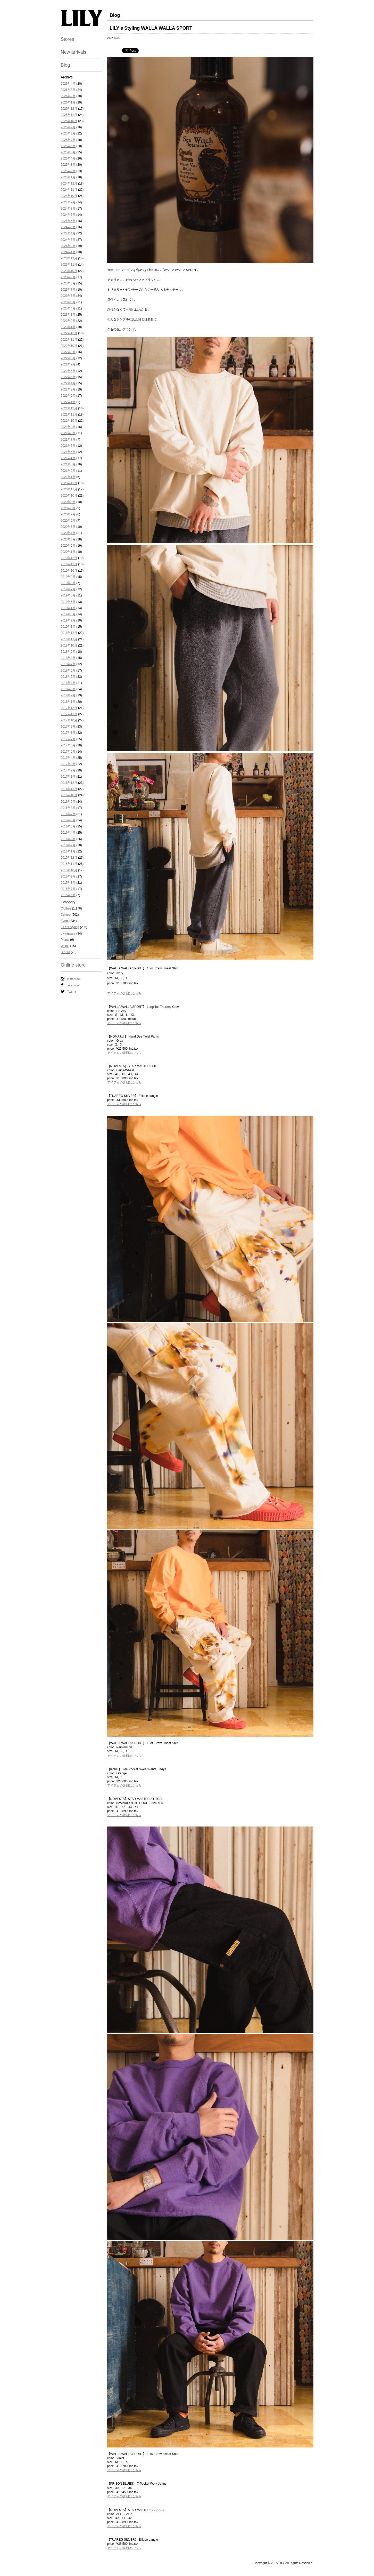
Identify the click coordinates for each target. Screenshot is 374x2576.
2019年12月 (69, 558)
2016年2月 (68, 845)
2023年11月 (69, 264)
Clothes (66, 908)
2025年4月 (68, 158)
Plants (65, 940)
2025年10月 (69, 121)
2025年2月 (68, 171)
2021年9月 (68, 427)
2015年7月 (68, 889)
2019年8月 (68, 583)
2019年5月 (68, 602)
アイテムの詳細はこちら (124, 993)
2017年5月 (68, 751)
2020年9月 (68, 502)
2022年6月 (68, 371)
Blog (65, 65)
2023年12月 (69, 258)
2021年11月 (69, 414)
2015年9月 (68, 876)
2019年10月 (69, 570)
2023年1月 (68, 327)
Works (65, 946)
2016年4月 (68, 832)
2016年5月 (68, 826)
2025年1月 (68, 177)
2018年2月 (68, 695)
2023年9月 (68, 277)
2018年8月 (68, 658)
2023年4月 (68, 308)
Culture (66, 914)
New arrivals (73, 52)
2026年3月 (68, 90)
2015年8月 (68, 882)
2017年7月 (68, 739)
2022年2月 (68, 395)
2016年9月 (68, 801)
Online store (73, 965)
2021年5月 (68, 452)
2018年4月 (68, 683)
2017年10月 (69, 720)
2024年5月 (68, 227)
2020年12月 (69, 483)
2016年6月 (68, 820)
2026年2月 (68, 96)
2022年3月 (68, 389)
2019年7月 (68, 589)
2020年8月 (68, 508)
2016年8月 (68, 808)
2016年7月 (68, 814)
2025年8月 (68, 133)
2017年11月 (69, 714)
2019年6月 (68, 595)
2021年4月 (68, 458)
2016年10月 (69, 795)
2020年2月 (68, 545)
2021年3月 (68, 464)
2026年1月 (68, 102)
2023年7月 (68, 289)
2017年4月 (68, 758)
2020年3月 (68, 539)
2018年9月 (68, 651)
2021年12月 (69, 408)
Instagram (71, 979)
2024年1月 (68, 252)
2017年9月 (68, 726)
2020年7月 (68, 514)
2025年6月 (68, 146)
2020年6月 (68, 520)
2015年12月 (69, 857)
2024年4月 (68, 233)
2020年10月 (69, 495)
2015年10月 (69, 870)
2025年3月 (68, 164)
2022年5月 (68, 377)
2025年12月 (69, 108)
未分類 (65, 952)
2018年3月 (68, 689)
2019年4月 (68, 608)
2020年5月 (68, 527)
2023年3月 (68, 314)
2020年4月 (68, 533)
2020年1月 (68, 552)
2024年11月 (69, 190)
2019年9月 (68, 577)
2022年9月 (68, 352)
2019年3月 (68, 614)
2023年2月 (68, 321)
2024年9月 (68, 202)
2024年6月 (68, 221)
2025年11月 (69, 115)
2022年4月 (68, 383)
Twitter (68, 992)
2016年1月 (68, 851)
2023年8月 (68, 283)
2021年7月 (68, 439)
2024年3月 (68, 240)
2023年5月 (68, 302)
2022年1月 (68, 402)
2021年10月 (69, 420)
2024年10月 (69, 196)
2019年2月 (68, 620)
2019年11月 (69, 564)
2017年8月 (68, 733)
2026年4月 (68, 83)
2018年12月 (69, 633)
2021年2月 (68, 471)
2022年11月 (69, 339)
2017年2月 (68, 770)
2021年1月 (68, 477)
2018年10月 (69, 645)
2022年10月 (69, 346)
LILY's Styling (70, 927)
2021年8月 (68, 433)
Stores (67, 39)
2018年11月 (69, 639)
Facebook (70, 985)
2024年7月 (68, 215)
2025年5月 (68, 152)
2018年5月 (68, 677)
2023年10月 (69, 271)
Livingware (68, 933)
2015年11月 (69, 864)
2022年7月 (68, 364)
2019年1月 (68, 626)
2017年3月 (68, 764)
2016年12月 (69, 783)
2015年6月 (68, 895)
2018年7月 (68, 664)
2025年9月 (68, 127)
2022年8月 (68, 358)
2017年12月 (69, 708)
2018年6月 (68, 670)
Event (65, 921)
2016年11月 (69, 789)
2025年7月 (68, 140)
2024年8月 (68, 208)
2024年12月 (69, 183)
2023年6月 (68, 296)
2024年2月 (68, 246)
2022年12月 (69, 333)
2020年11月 (69, 489)
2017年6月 (68, 745)
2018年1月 (68, 702)
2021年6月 (68, 446)
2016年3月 (68, 839)
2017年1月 (68, 776)
